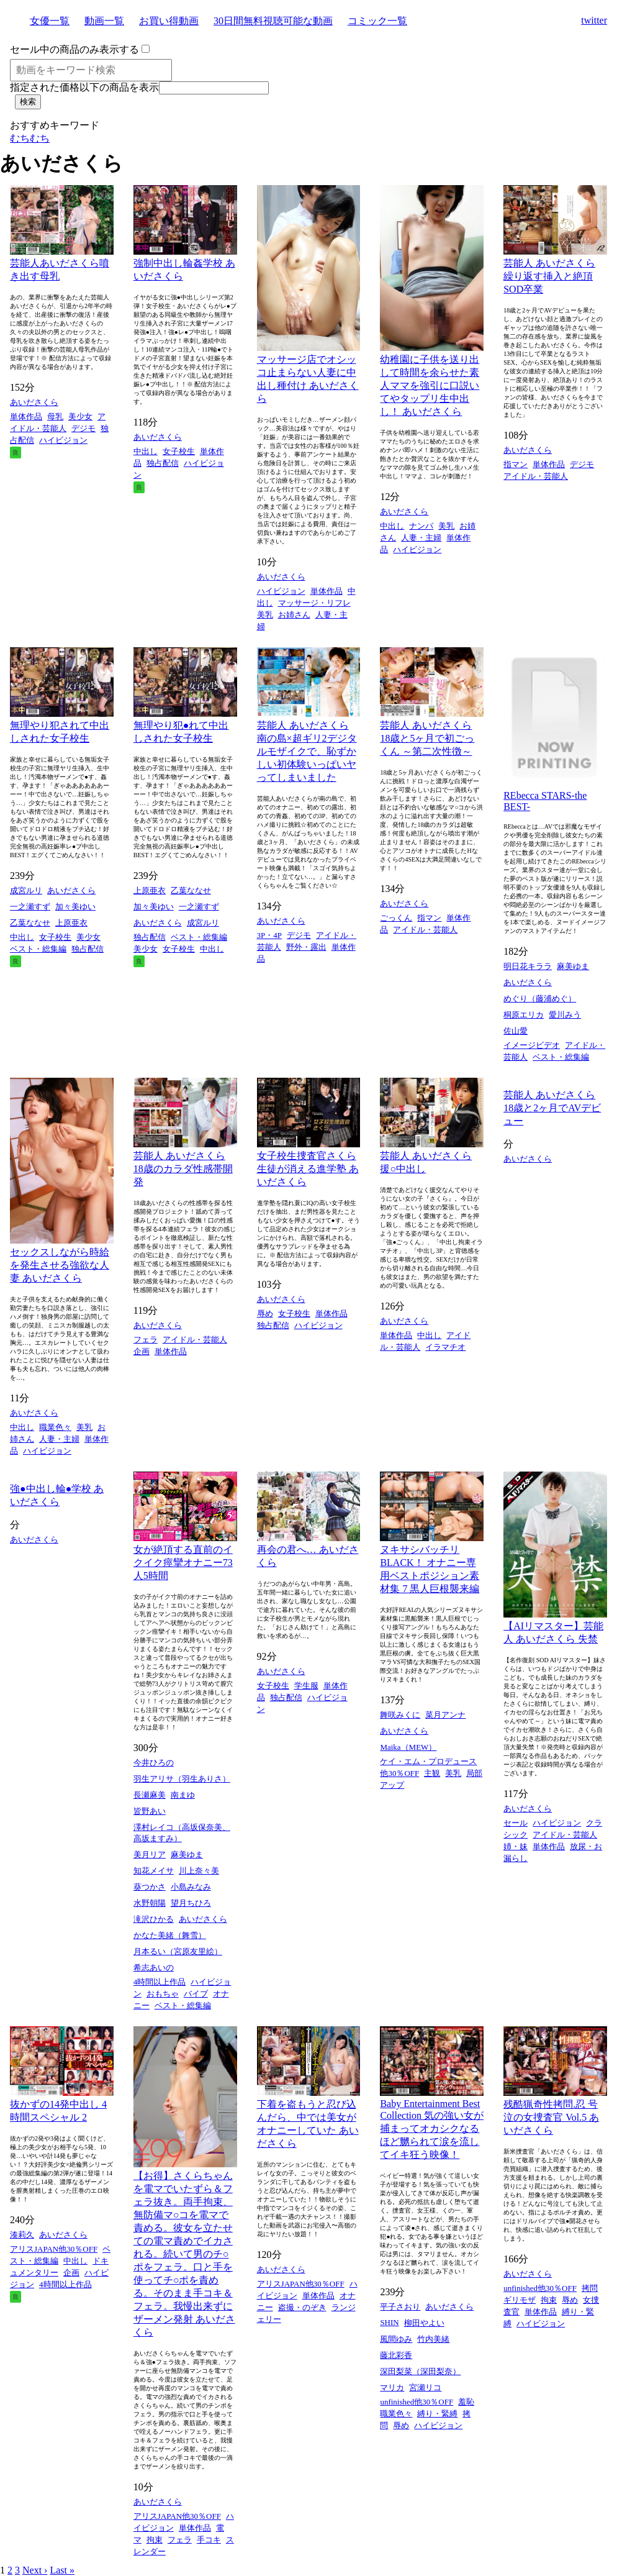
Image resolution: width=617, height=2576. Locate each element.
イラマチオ (445, 1347)
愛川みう (565, 1014)
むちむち (30, 138)
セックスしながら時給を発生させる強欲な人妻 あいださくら (59, 1265)
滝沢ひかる (153, 1919)
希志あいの (153, 1967)
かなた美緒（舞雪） (169, 1935)
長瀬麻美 (149, 1795)
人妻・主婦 (421, 537)
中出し (145, 451)
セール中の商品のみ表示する (74, 49)
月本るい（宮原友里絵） (177, 1951)
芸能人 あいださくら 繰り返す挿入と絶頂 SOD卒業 (549, 276)
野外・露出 (306, 947)
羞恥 (466, 2401)
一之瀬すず (30, 906)
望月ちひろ (191, 1903)
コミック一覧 (377, 21)
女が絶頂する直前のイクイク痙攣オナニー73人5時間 (183, 1562)
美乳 (265, 614)
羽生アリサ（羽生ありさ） (181, 1778)
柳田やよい (424, 2323)
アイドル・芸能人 (535, 476)
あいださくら (34, 402)
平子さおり (400, 2306)
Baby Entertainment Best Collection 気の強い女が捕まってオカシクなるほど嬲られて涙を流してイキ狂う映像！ (432, 2129)
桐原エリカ (523, 1014)
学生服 (306, 1685)
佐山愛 (515, 1030)
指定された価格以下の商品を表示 (84, 87)
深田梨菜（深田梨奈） (420, 2371)
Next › (34, 2570)
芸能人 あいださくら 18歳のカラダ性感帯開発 (183, 1168)
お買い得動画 (169, 21)
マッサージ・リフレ (314, 603)
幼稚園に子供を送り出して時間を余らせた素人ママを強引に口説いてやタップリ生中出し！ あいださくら (429, 385)
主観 (432, 1773)
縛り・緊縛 (437, 2413)
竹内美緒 (433, 2339)
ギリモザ (519, 2300)
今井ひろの (153, 1762)
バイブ (196, 1993)
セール (515, 1822)
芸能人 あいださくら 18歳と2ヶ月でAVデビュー (552, 1108)
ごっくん (396, 917)
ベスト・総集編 (38, 948)
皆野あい (149, 1811)
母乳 (55, 416)
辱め (265, 1313)
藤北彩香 (396, 2355)
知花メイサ (153, 1870)
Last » (62, 2570)
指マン (515, 464)
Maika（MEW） (408, 1747)
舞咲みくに (400, 1714)
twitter (594, 20)
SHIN (389, 2322)
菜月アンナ (445, 1714)
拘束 (154, 2539)
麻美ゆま (573, 966)
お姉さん (294, 614)
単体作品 (26, 416)
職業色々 (55, 1427)
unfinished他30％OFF (416, 2401)
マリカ (392, 2387)
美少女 (80, 416)
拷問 (590, 2288)
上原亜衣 (71, 922)
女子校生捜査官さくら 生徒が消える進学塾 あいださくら (308, 1168)
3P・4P (269, 935)
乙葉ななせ (30, 922)
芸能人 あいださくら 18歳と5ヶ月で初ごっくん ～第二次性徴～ (427, 738)
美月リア (149, 1854)
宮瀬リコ (425, 2387)
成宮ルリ (26, 890)
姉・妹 (515, 1846)
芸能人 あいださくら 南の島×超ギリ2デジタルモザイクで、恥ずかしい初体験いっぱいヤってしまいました (307, 751)
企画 (141, 1351)
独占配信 (162, 463)
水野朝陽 (149, 1903)
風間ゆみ (396, 2339)
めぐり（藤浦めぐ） (539, 998)
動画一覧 (104, 21)
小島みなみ (191, 1886)
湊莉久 (22, 2234)
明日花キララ (527, 966)
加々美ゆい (75, 906)
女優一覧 (50, 21)
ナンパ (421, 525)
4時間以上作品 (159, 1982)
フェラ (145, 1339)
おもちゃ (162, 1993)
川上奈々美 (199, 1870)
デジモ (83, 428)
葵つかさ (149, 1886)
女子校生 (179, 451)
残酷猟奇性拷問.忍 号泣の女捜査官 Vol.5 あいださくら (551, 2117)
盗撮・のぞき (302, 2307)
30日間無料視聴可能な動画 (273, 21)
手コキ (209, 2539)
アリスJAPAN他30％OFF (53, 2249)
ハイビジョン (63, 440)
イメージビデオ (531, 1045)
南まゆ (183, 1795)
